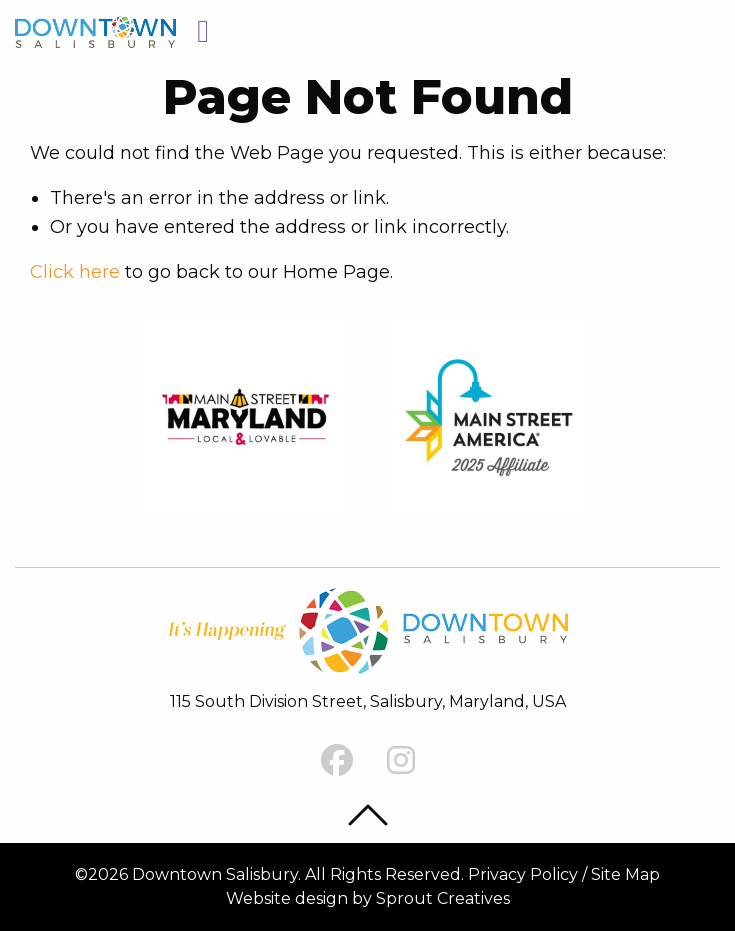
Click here (75, 272)
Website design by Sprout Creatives (368, 898)
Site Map (625, 874)
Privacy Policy (523, 874)
